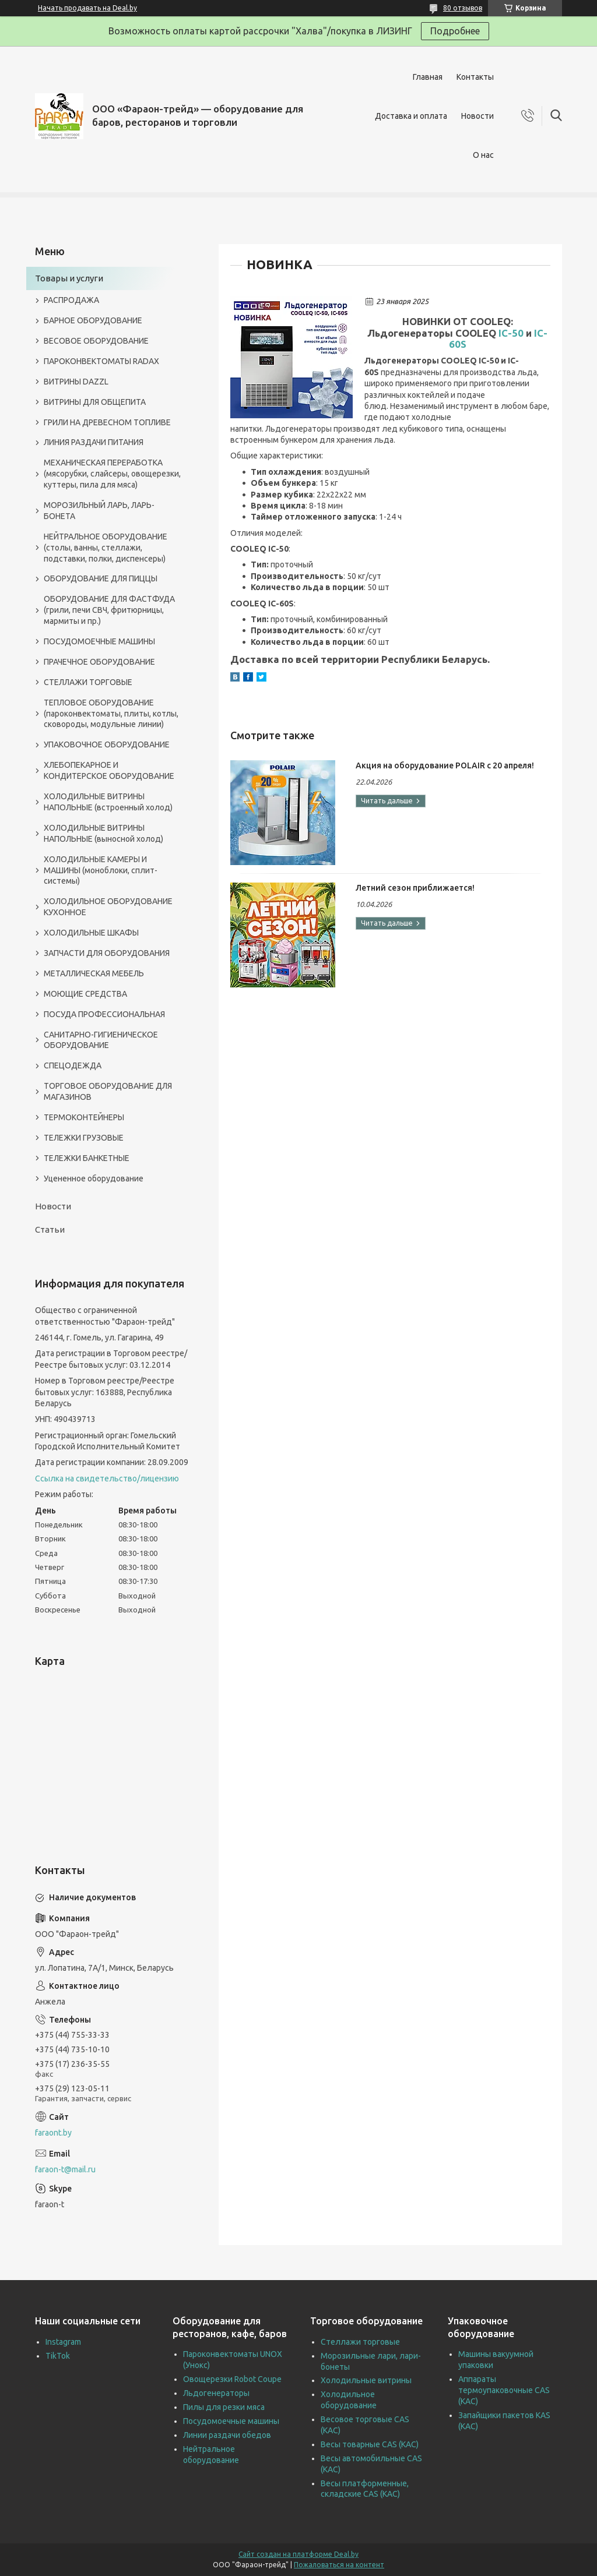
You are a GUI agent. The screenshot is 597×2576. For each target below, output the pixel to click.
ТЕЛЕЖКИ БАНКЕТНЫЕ (86, 1158)
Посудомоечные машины (231, 2421)
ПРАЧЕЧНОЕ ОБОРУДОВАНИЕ (99, 661)
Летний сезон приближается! (415, 887)
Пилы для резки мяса (224, 2407)
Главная (428, 77)
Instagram (63, 2341)
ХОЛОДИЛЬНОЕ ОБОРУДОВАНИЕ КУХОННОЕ (108, 907)
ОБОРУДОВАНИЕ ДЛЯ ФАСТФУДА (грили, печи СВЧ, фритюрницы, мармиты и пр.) (109, 610)
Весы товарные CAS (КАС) (370, 2444)
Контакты (475, 77)
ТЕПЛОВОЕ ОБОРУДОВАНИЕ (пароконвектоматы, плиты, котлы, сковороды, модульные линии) (111, 713)
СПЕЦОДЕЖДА (72, 1065)
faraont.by (53, 2132)
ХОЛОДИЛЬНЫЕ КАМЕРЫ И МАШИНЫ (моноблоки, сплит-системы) (100, 870)
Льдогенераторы (216, 2393)
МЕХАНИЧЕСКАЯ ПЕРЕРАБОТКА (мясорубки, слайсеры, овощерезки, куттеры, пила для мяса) (112, 473)
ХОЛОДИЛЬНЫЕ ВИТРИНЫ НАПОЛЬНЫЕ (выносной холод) (103, 833)
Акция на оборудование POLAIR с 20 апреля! (445, 765)
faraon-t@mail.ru (65, 2169)
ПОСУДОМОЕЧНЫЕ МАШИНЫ (99, 641)
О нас (483, 155)
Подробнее (455, 31)
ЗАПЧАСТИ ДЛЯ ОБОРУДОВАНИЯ (107, 953)
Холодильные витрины (366, 2380)
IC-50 (511, 332)
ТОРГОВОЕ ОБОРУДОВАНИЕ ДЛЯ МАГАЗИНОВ (108, 1091)
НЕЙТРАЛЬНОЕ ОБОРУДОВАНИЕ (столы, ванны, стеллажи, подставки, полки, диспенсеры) (105, 547)
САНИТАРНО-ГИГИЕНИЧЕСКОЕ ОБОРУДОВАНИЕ (101, 1040)
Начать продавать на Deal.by (87, 8)
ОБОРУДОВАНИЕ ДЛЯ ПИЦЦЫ (100, 578)
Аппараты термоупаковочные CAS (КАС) (504, 2390)
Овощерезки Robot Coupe (232, 2379)
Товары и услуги (69, 278)
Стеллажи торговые (360, 2341)
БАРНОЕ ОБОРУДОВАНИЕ (93, 320)
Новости (477, 116)
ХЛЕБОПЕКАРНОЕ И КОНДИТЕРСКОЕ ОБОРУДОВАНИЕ (109, 770)
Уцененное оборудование (93, 1178)
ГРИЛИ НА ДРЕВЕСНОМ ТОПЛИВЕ (107, 422)
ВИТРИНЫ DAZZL (76, 381)
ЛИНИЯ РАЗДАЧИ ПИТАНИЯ (93, 442)
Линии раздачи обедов (227, 2435)
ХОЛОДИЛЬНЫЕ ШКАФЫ (91, 932)
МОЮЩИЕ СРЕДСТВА (85, 993)
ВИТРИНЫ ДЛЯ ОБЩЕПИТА (95, 402)
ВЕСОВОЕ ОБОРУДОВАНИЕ (96, 340)
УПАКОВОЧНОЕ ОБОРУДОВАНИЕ (107, 744)
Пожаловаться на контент (339, 2564)
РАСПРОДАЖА (71, 300)
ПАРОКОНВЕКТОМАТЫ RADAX (101, 361)
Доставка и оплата (411, 116)
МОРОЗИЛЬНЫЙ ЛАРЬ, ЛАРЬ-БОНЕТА (99, 510)
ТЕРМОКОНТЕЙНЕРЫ (84, 1117)
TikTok (57, 2355)
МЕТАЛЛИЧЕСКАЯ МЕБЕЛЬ (94, 973)
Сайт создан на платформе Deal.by (298, 2554)
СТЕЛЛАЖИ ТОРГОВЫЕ (88, 682)
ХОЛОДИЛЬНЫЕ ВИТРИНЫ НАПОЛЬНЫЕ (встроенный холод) (108, 802)
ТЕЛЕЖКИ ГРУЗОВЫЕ (84, 1137)
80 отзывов (462, 8)
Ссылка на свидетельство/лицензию (107, 1478)
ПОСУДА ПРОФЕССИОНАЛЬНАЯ (104, 1014)
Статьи (50, 1229)
